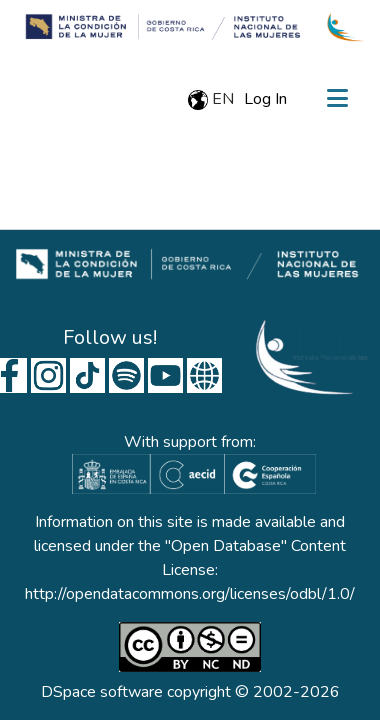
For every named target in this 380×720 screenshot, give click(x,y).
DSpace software (102, 692)
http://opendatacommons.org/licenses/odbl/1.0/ (190, 594)
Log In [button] (266, 99)
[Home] (159, 27)
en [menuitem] (211, 99)
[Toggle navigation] (337, 99)
